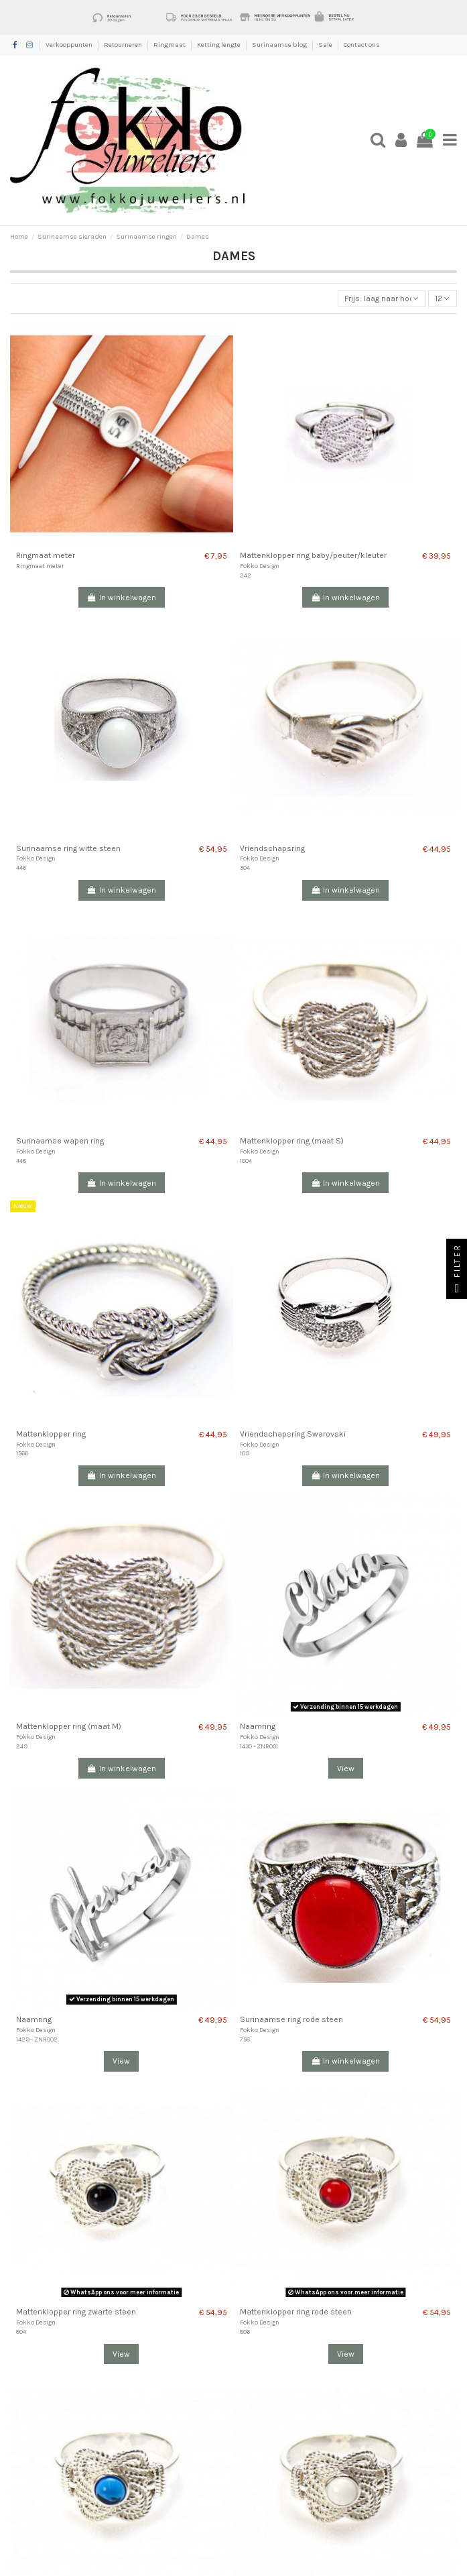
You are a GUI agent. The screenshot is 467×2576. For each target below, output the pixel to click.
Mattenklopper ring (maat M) (68, 1726)
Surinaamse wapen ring (60, 1140)
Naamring (257, 1726)
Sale (326, 45)
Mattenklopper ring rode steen (296, 2311)
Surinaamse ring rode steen (291, 2019)
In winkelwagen (121, 597)
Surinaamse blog (280, 45)
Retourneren (123, 45)
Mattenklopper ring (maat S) (292, 1140)
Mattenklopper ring (51, 1434)
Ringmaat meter (45, 555)
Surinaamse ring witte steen (68, 848)
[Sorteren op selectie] (382, 298)
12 (442, 298)
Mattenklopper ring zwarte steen (76, 2311)
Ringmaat (170, 45)
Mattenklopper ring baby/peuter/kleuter (313, 555)
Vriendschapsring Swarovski (293, 1434)
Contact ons (362, 45)
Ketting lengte (219, 45)
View (345, 1768)
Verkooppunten (70, 45)
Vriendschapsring (272, 848)
